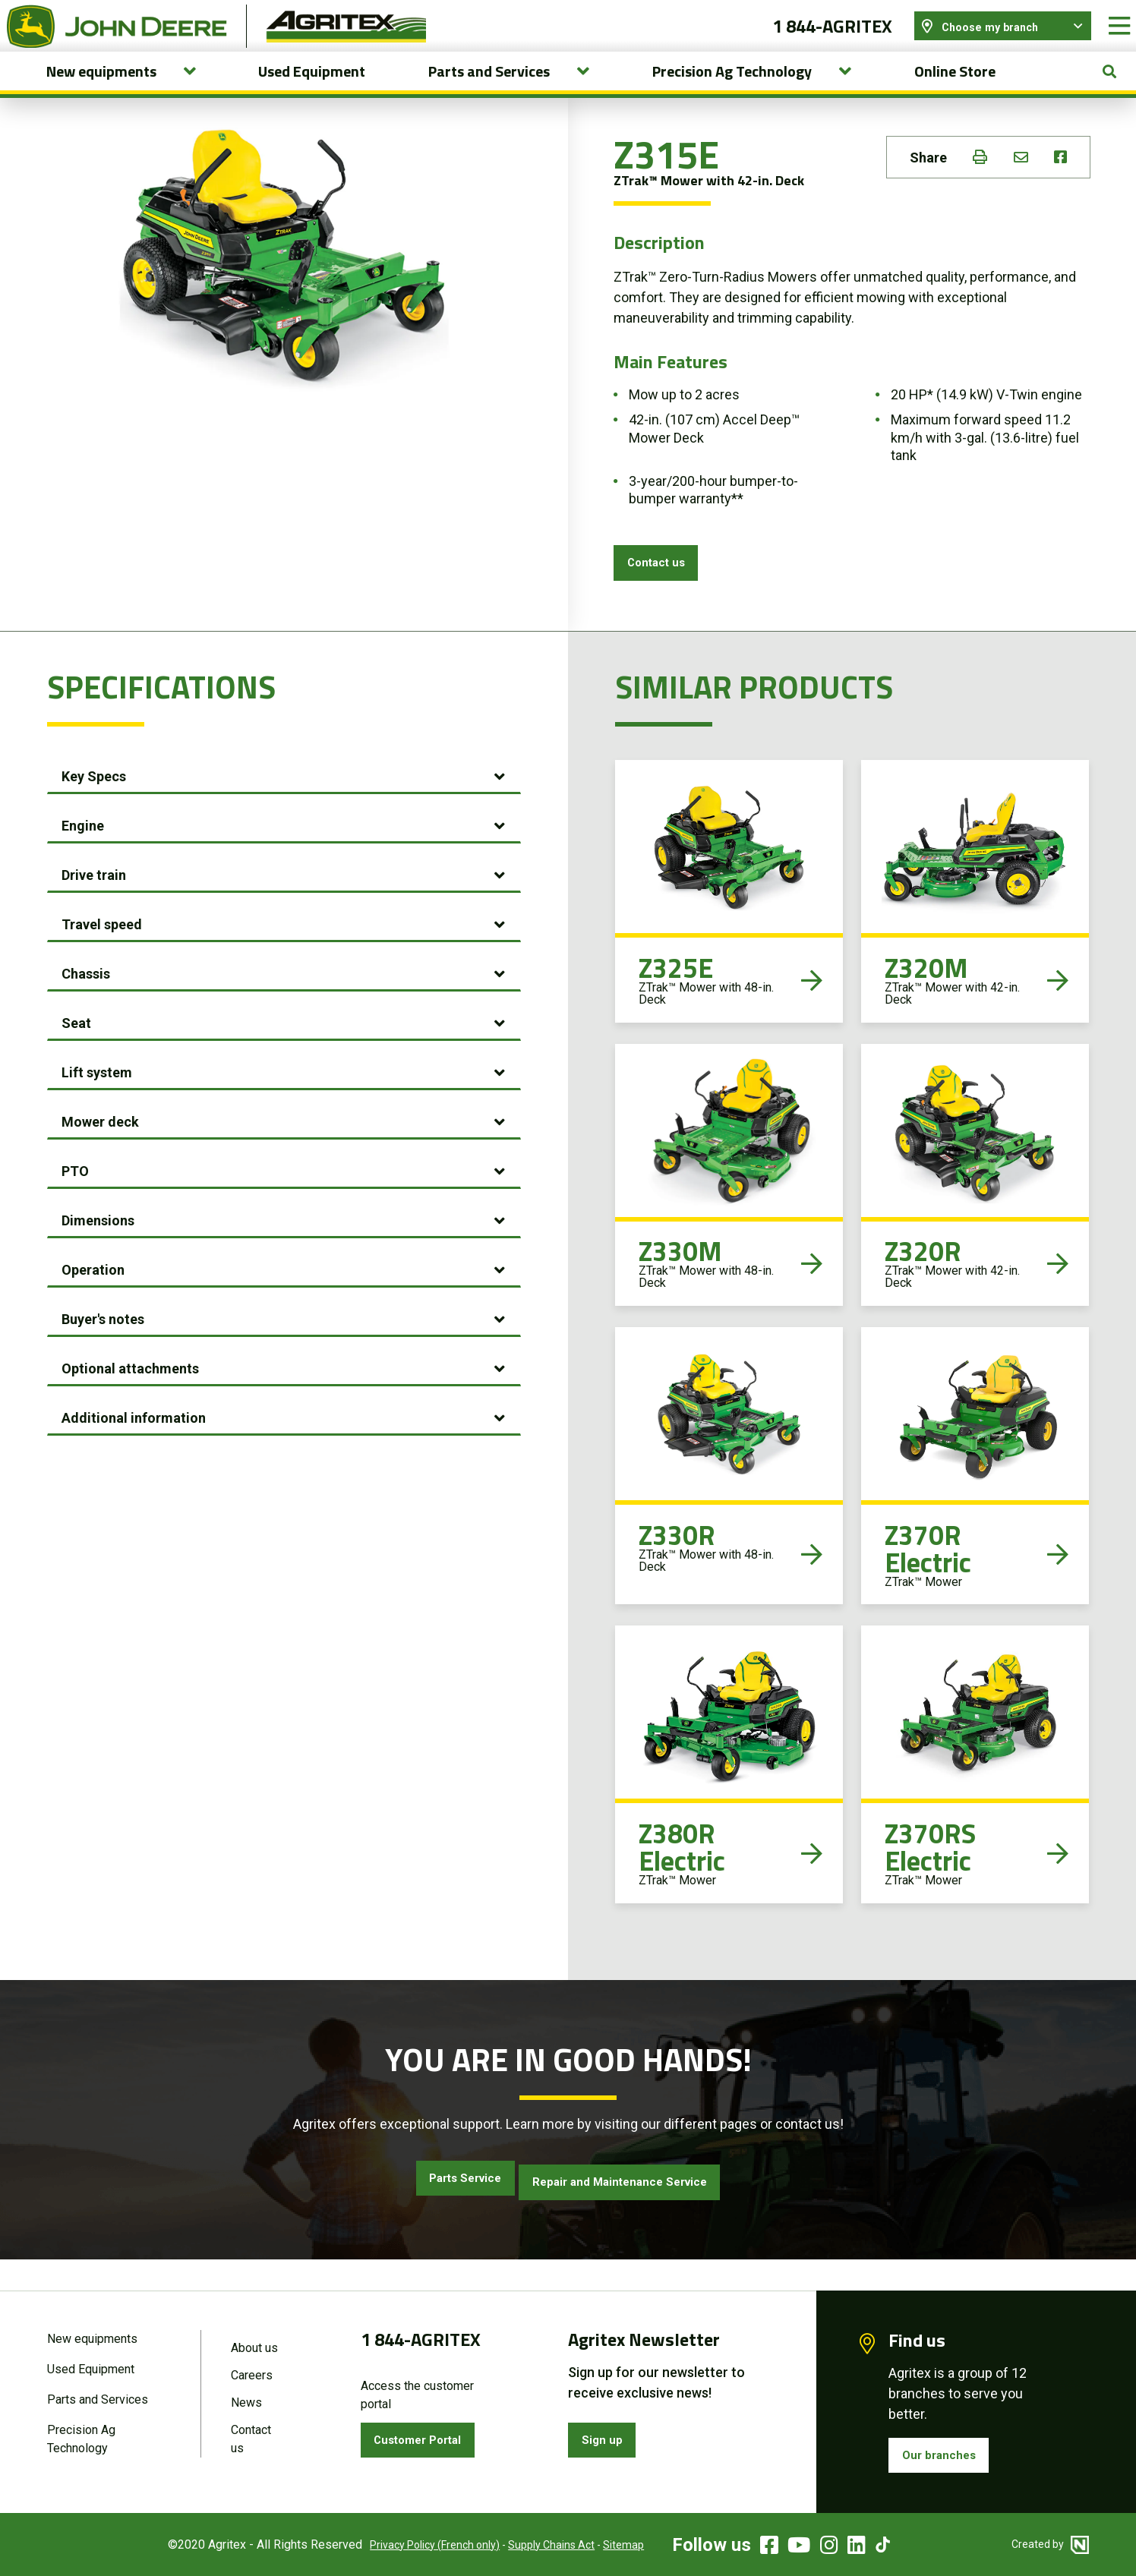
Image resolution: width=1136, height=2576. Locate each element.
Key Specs (94, 806)
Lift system (97, 1102)
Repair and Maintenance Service (633, 2210)
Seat (76, 1053)
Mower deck (100, 1151)
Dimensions (98, 1250)
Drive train (94, 905)
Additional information (134, 1447)
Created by (1050, 2544)
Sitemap (599, 2545)
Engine (83, 855)
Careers (252, 2373)
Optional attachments (130, 1398)
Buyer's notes (103, 1349)
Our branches (945, 2453)
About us (254, 2344)
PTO (75, 1201)
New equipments (92, 2335)
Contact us (663, 587)
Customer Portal (428, 2437)
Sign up (606, 2437)
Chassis (86, 1003)
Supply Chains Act (527, 2545)
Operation (93, 1299)
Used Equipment (311, 92)
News (246, 2402)
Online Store (955, 92)
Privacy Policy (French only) (411, 2545)
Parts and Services (97, 2399)
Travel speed (102, 954)
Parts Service (444, 2210)
